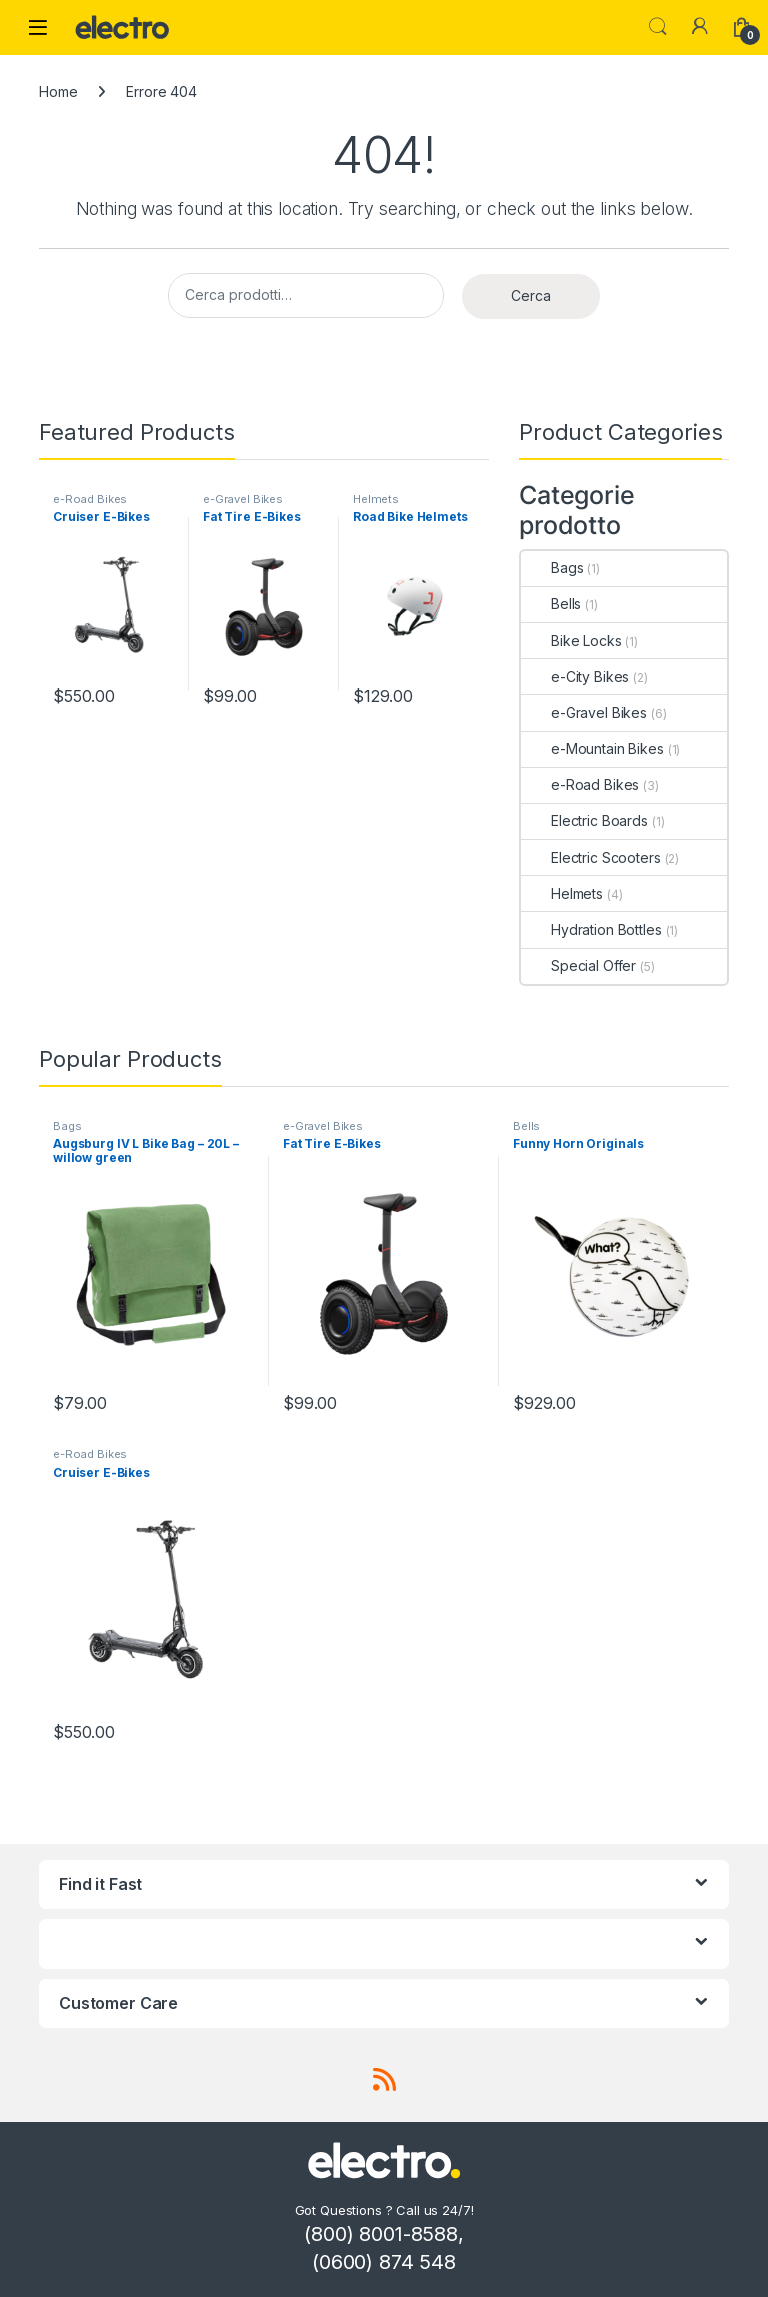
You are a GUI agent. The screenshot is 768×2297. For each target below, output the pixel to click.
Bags (552, 567)
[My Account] (700, 27)
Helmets (376, 499)
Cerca (531, 295)
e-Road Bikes (90, 499)
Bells (551, 603)
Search (658, 27)
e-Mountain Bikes (592, 748)
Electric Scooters (591, 857)
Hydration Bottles (591, 929)
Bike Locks (571, 640)
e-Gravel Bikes (243, 499)
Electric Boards (584, 820)
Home (58, 91)
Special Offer (578, 965)
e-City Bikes (575, 676)
